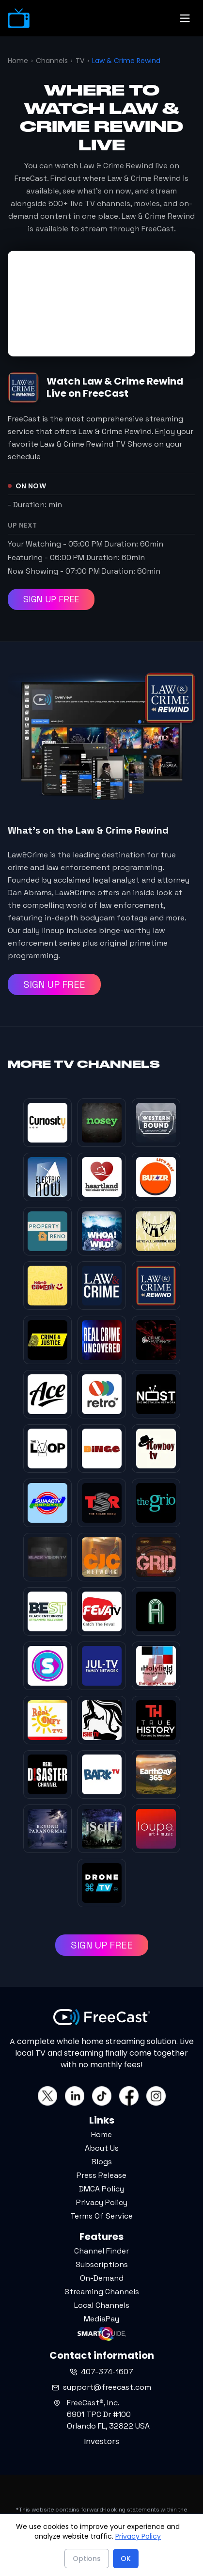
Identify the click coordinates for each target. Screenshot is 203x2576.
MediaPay (101, 2319)
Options (87, 2558)
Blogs (102, 2162)
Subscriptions (102, 2264)
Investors (101, 2441)
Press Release (101, 2175)
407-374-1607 (101, 2372)
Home (18, 60)
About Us (102, 2148)
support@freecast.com (101, 2387)
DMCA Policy (101, 2189)
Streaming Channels (101, 2291)
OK (126, 2558)
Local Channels (101, 2305)
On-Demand (102, 2278)
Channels (52, 60)
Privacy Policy (101, 2202)
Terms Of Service (101, 2216)
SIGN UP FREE (51, 599)
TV (80, 60)
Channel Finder (101, 2251)
